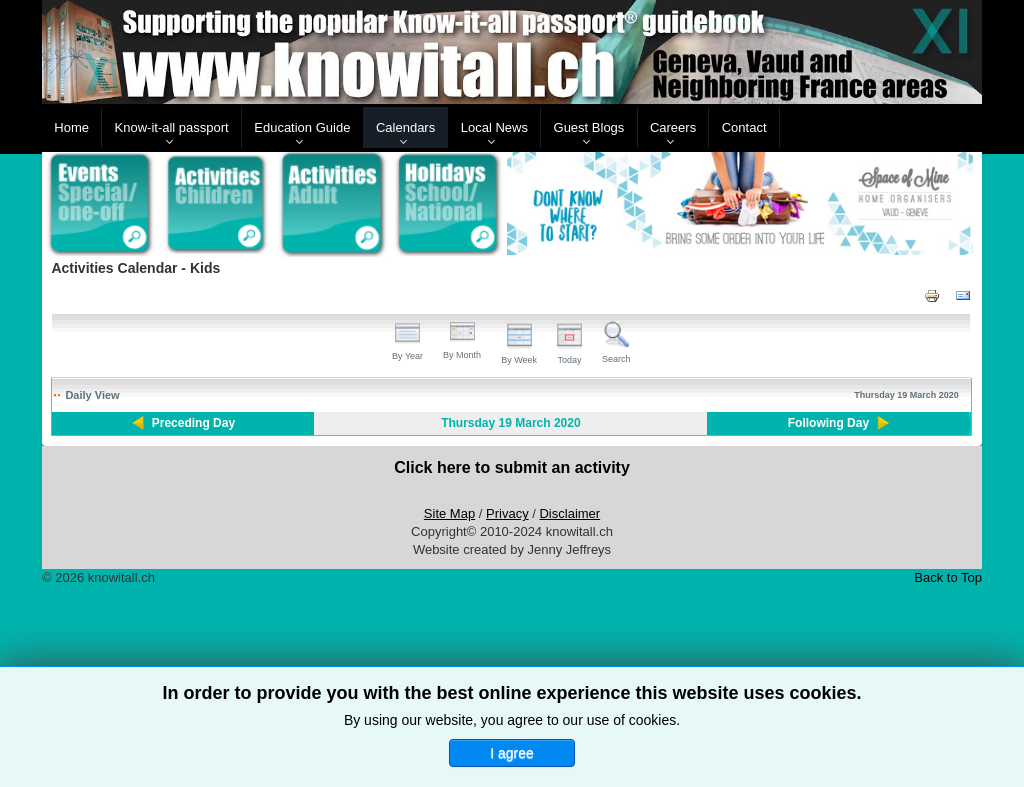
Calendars (405, 127)
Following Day (828, 423)
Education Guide (302, 127)
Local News (494, 127)
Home (71, 127)
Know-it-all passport (172, 127)
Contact (744, 127)
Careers (673, 127)
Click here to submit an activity (512, 467)
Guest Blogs (589, 127)
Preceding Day (193, 423)
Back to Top (948, 577)
